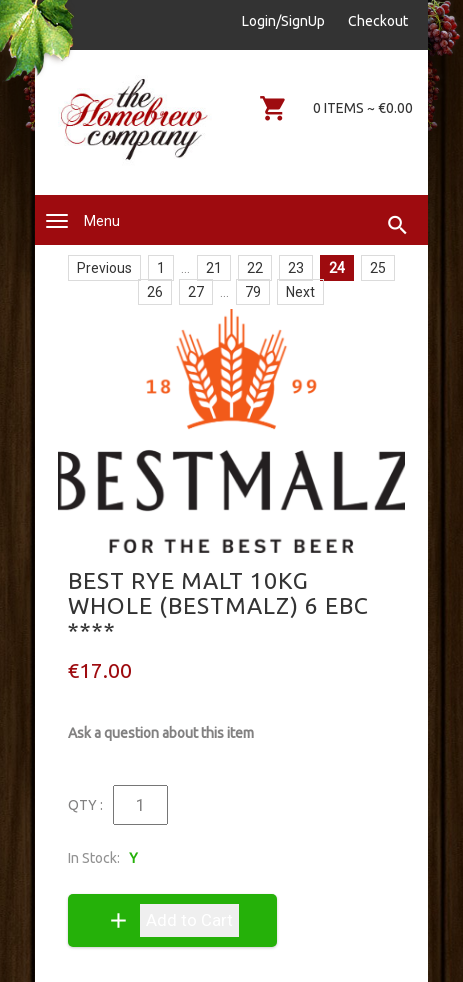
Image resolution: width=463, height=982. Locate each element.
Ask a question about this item (161, 733)
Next (300, 292)
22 (255, 268)
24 (337, 268)
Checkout (378, 21)
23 (296, 268)
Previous (104, 268)
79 (253, 292)
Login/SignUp (283, 21)
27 (196, 292)
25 (378, 268)
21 (214, 268)
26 (155, 292)
